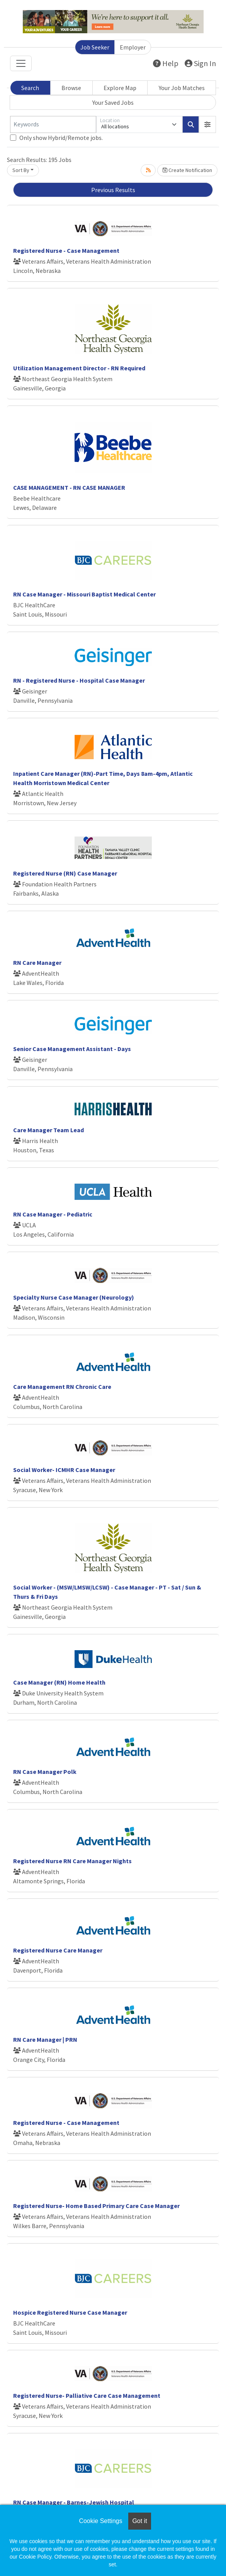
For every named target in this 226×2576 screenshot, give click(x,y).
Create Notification (187, 170)
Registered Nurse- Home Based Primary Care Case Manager (96, 2206)
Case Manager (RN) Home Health (59, 1682)
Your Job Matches (182, 88)
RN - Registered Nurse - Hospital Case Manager (79, 680)
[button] (207, 124)
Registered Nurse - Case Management (66, 250)
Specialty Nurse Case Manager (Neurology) (73, 1297)
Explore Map (120, 88)
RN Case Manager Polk (44, 1771)
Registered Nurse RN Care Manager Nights (72, 1861)
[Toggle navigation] (21, 63)
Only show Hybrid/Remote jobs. (61, 137)
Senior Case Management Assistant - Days (72, 1049)
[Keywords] (53, 124)
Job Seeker (94, 47)
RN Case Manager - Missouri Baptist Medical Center (84, 594)
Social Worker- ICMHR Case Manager (64, 1470)
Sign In (200, 63)
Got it (139, 2521)
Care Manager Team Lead (48, 1130)
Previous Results (113, 190)
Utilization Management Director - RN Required (79, 368)
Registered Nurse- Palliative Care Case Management (86, 2395)
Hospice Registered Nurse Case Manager (70, 2312)
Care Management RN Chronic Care (62, 1386)
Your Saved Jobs (113, 102)
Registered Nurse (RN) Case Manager (65, 873)
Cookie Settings (100, 2521)
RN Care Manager (37, 962)
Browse (71, 88)
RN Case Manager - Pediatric (52, 1214)
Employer (133, 47)
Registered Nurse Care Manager (57, 1950)
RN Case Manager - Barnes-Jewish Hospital (73, 2502)
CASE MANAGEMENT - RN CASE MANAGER (69, 487)
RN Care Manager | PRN (45, 2039)
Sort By (20, 170)
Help (165, 63)
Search (30, 88)
